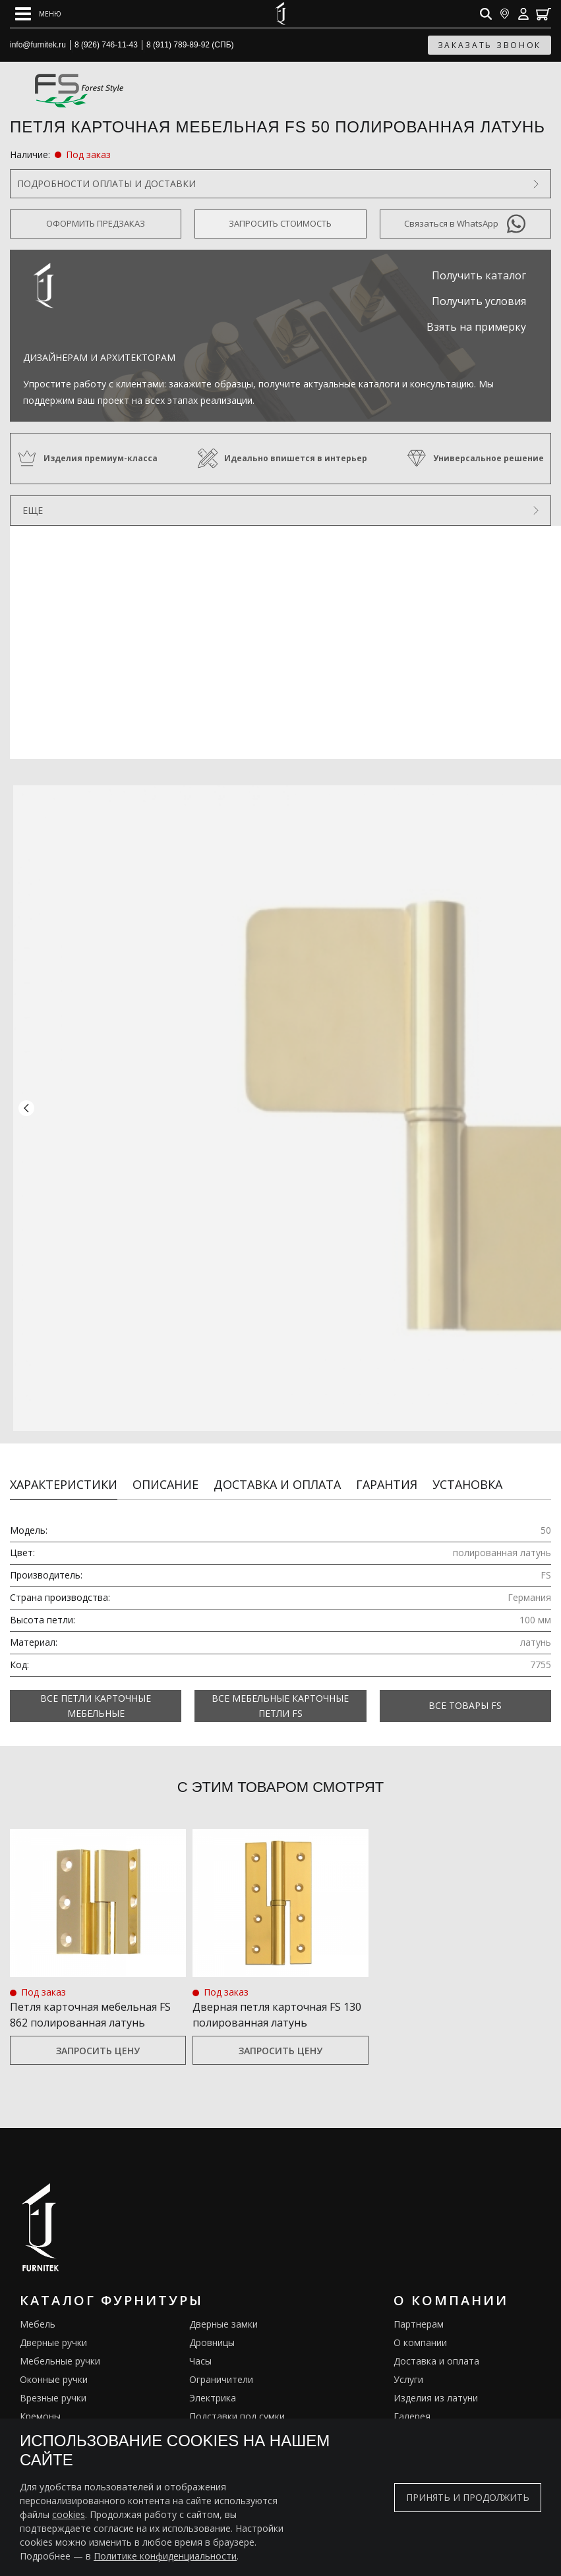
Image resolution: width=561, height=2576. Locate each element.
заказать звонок (490, 45)
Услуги (408, 2364)
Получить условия (479, 301)
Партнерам (419, 2309)
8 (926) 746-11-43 (106, 44)
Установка (467, 1469)
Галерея (412, 2401)
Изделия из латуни (436, 2382)
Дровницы (212, 2327)
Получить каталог (479, 275)
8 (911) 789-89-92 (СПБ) (190, 44)
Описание (165, 1469)
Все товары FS (465, 1691)
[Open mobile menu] (38, 14)
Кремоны (40, 2401)
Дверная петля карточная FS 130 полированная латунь (276, 1999)
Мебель (37, 2309)
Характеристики (63, 1469)
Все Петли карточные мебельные (95, 1690)
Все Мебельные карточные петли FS (280, 1690)
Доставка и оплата (277, 1469)
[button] (26, 1100)
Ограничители (221, 2364)
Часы (200, 2345)
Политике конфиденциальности (165, 2556)
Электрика (212, 2382)
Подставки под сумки (237, 2401)
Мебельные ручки (60, 2345)
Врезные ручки (53, 2382)
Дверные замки (223, 2309)
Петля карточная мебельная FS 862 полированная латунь (90, 1999)
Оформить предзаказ (95, 223)
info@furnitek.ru (38, 44)
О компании (420, 2327)
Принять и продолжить (467, 2497)
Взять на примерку (476, 327)
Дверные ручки (53, 2327)
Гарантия (386, 1469)
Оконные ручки (54, 2364)
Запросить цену (98, 2035)
